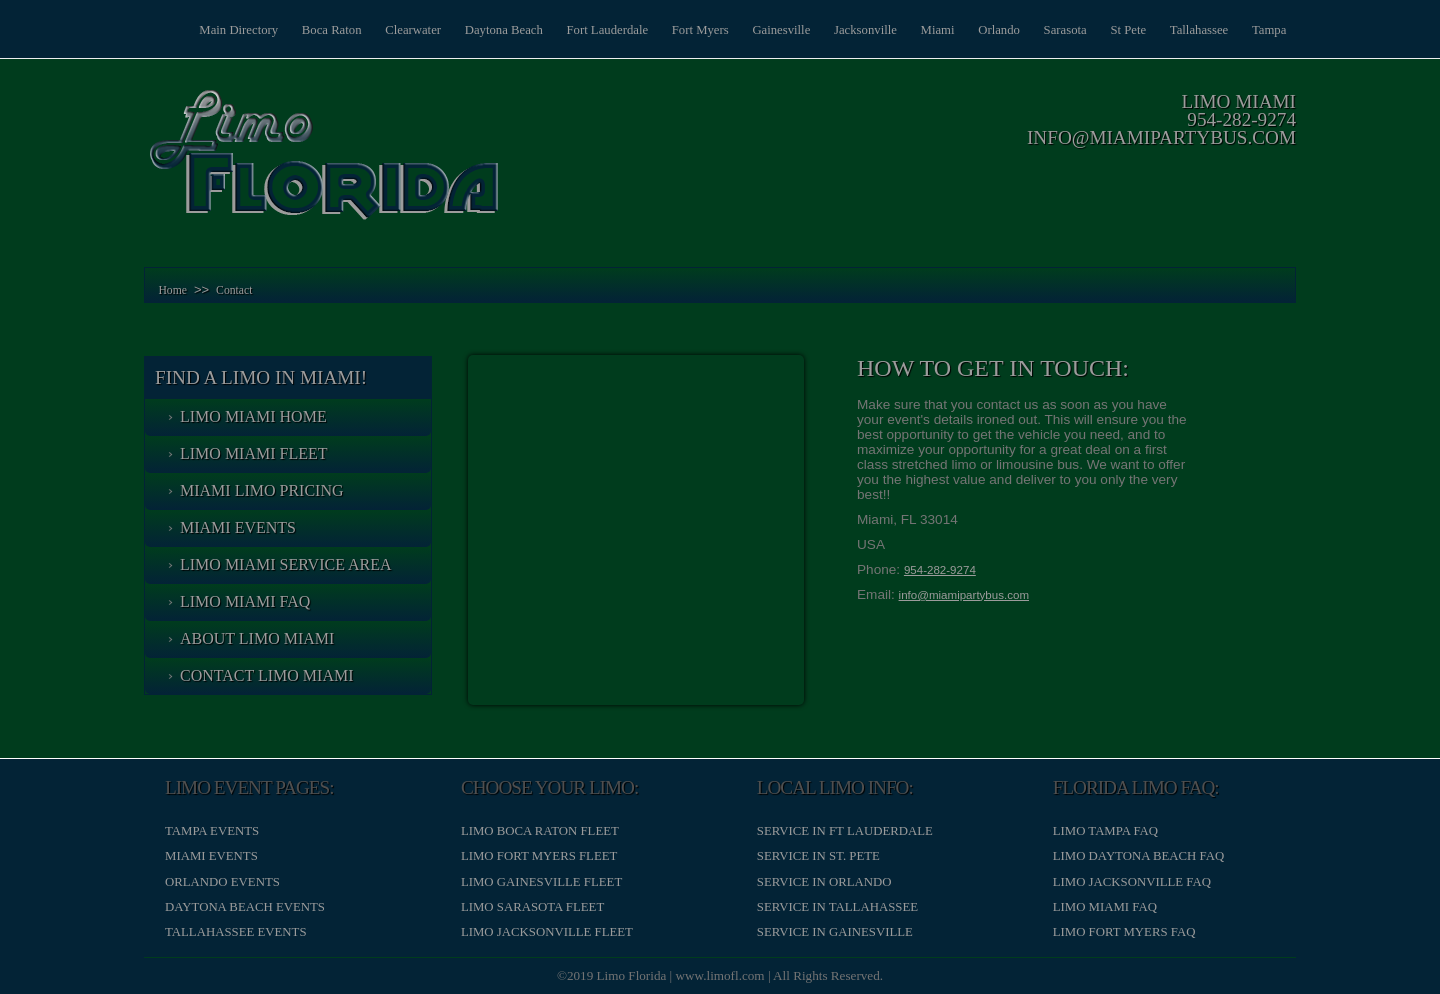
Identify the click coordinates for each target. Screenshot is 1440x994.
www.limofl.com (720, 975)
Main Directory (223, 30)
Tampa (1268, 30)
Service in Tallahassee (837, 907)
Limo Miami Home (253, 416)
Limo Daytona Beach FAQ (1138, 856)
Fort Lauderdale (597, 30)
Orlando (995, 30)
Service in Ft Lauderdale (845, 831)
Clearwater (401, 30)
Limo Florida (632, 975)
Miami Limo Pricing (262, 490)
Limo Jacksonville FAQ (1132, 882)
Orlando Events (222, 882)
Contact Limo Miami (267, 675)
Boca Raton (318, 30)
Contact (234, 290)
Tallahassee (1197, 30)
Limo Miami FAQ (245, 601)
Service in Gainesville (835, 932)
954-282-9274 (1241, 119)
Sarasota (1061, 30)
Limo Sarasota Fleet (532, 907)
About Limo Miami (257, 638)
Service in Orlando (824, 882)
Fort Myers (691, 30)
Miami (932, 30)
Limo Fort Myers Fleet (539, 856)
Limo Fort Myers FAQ (1124, 932)
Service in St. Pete (818, 856)
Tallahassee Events (236, 932)
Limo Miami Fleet (254, 453)
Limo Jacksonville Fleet (547, 932)
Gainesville (774, 30)
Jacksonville (858, 30)
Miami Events (238, 527)
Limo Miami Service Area (286, 564)
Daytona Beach (492, 30)
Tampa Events (212, 831)
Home (172, 290)
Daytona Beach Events (245, 907)
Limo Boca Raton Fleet (540, 831)
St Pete (1126, 30)
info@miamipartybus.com (1161, 137)
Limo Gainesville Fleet (541, 882)
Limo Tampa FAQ (1105, 831)
